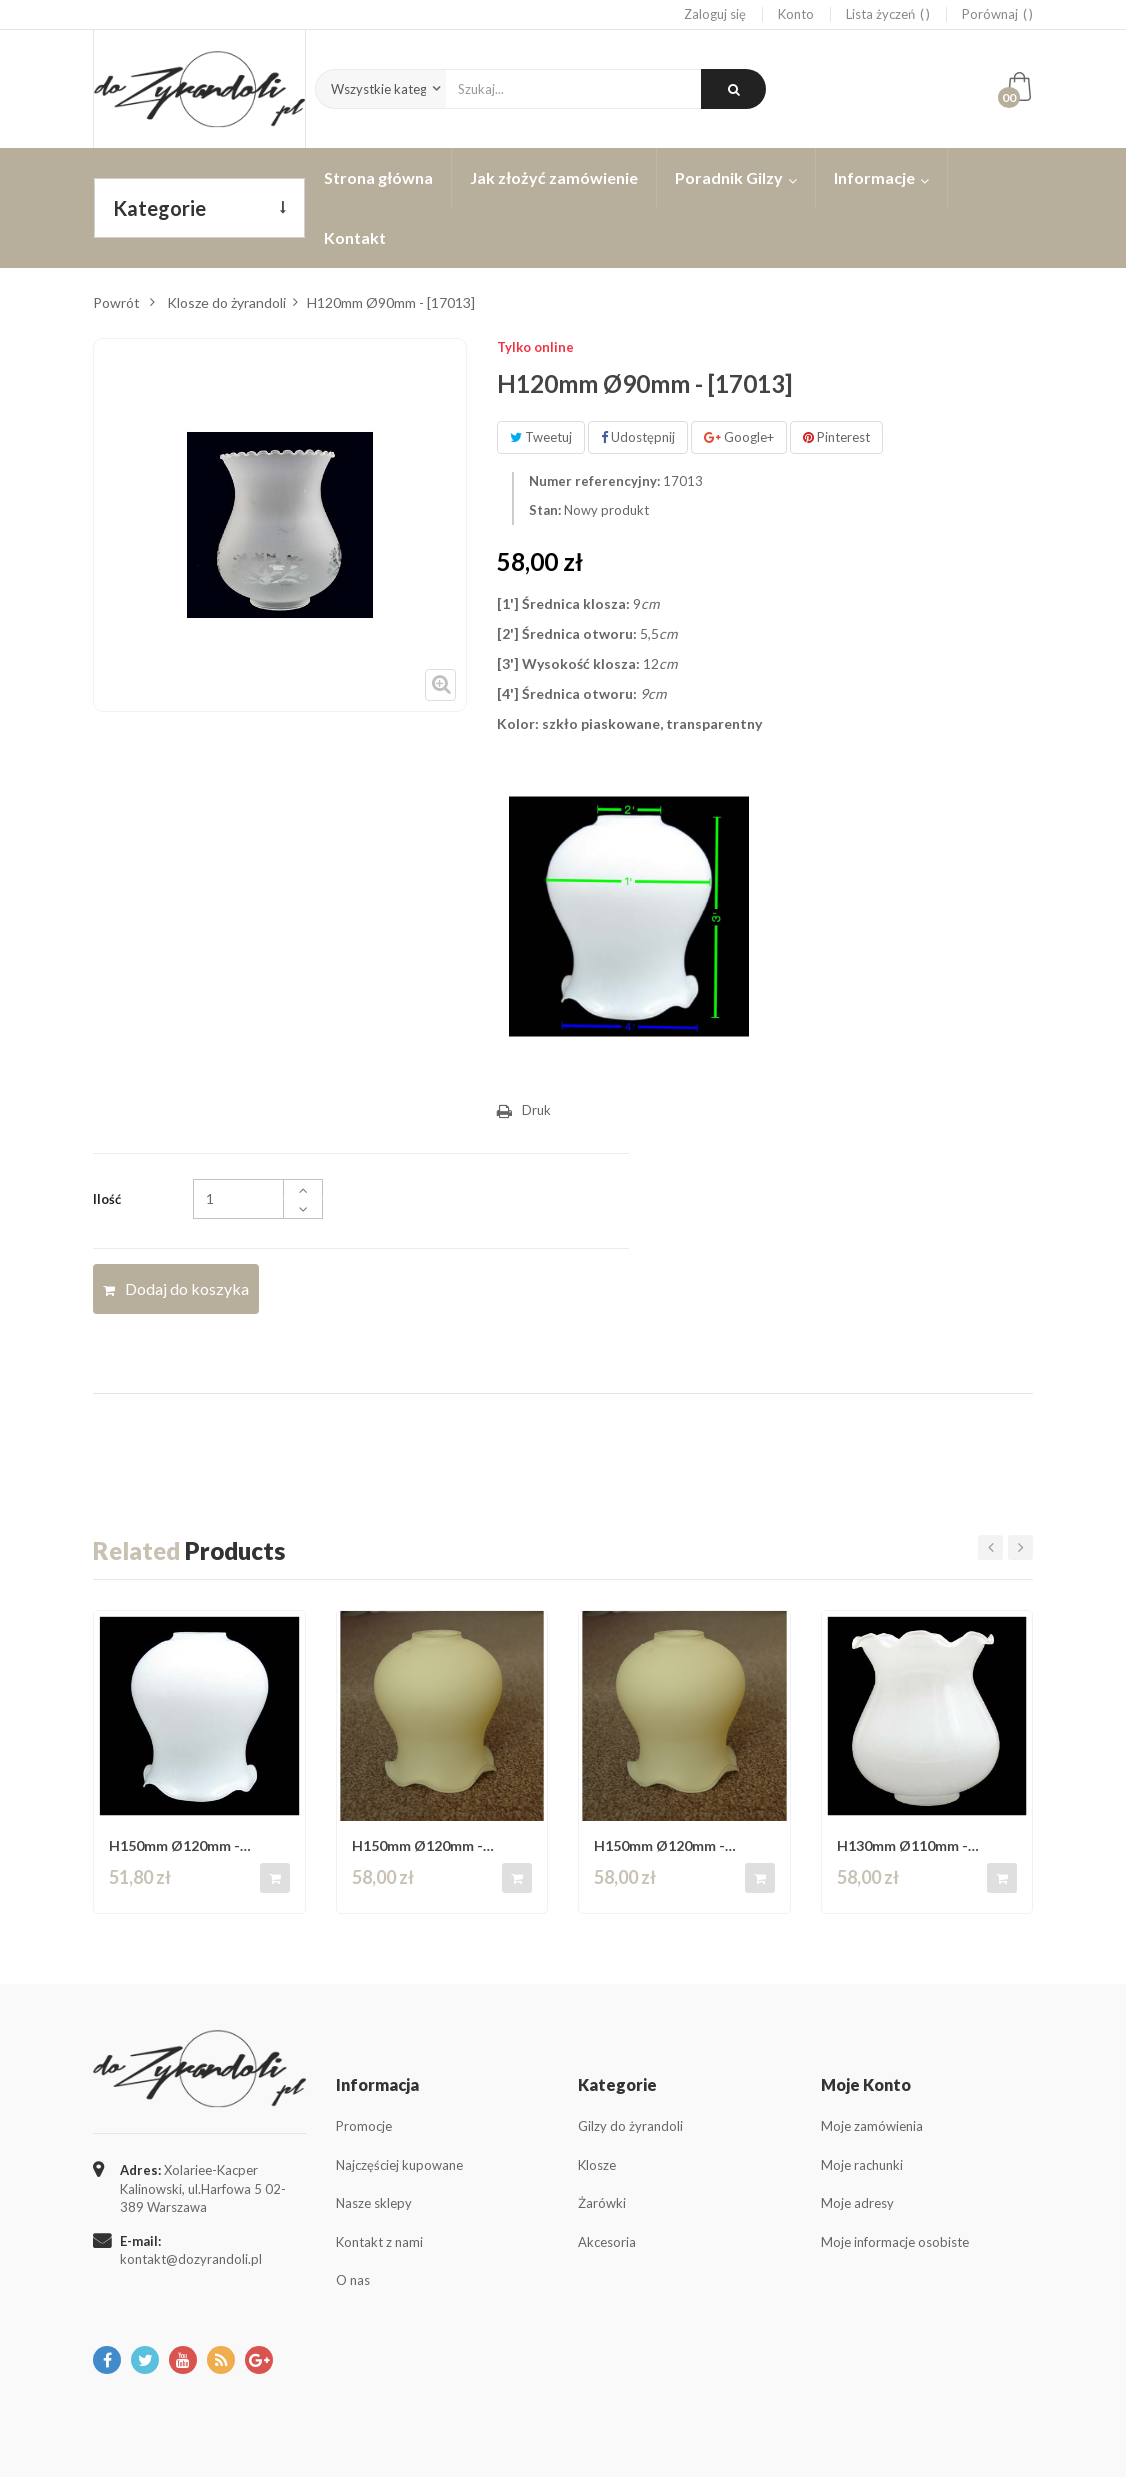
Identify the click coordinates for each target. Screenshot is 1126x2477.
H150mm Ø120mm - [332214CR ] (417, 1845)
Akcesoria (607, 2242)
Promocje (364, 2126)
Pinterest (836, 437)
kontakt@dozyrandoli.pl (191, 2259)
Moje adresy (857, 2203)
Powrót (116, 302)
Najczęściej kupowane (399, 2165)
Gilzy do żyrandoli (630, 2126)
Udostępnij (638, 437)
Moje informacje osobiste (895, 2242)
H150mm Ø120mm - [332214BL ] (174, 1845)
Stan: (545, 510)
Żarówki (602, 2203)
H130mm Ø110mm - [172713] (902, 1845)
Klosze (597, 2165)
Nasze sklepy (374, 2203)
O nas (353, 2280)
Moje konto (866, 2084)
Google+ (739, 437)
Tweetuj (541, 437)
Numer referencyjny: (594, 481)
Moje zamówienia (872, 2126)
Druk (536, 1110)
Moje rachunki (862, 2165)
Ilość (107, 1199)
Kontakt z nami (379, 2242)
